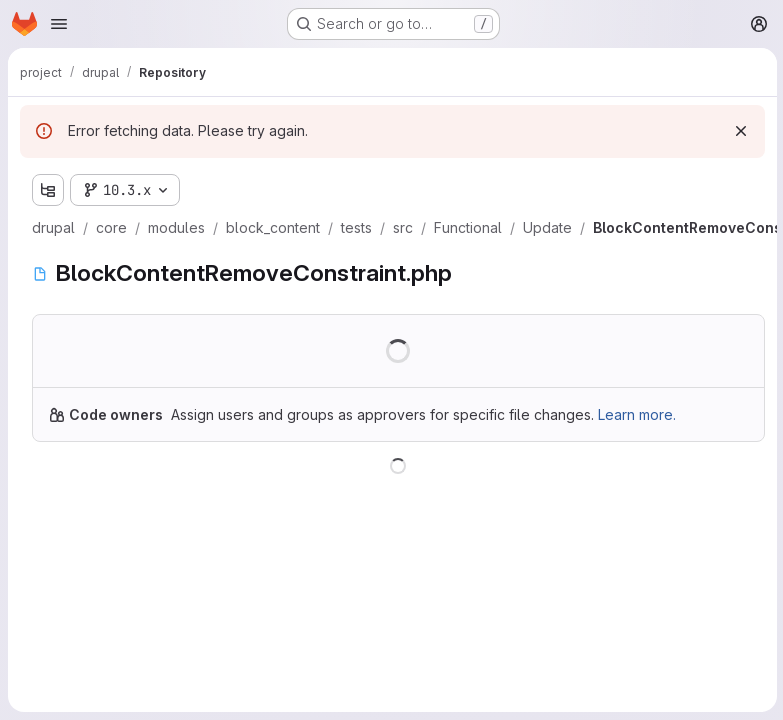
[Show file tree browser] (48, 190)
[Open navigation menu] (59, 24)
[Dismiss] (739, 131)
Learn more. (637, 414)
